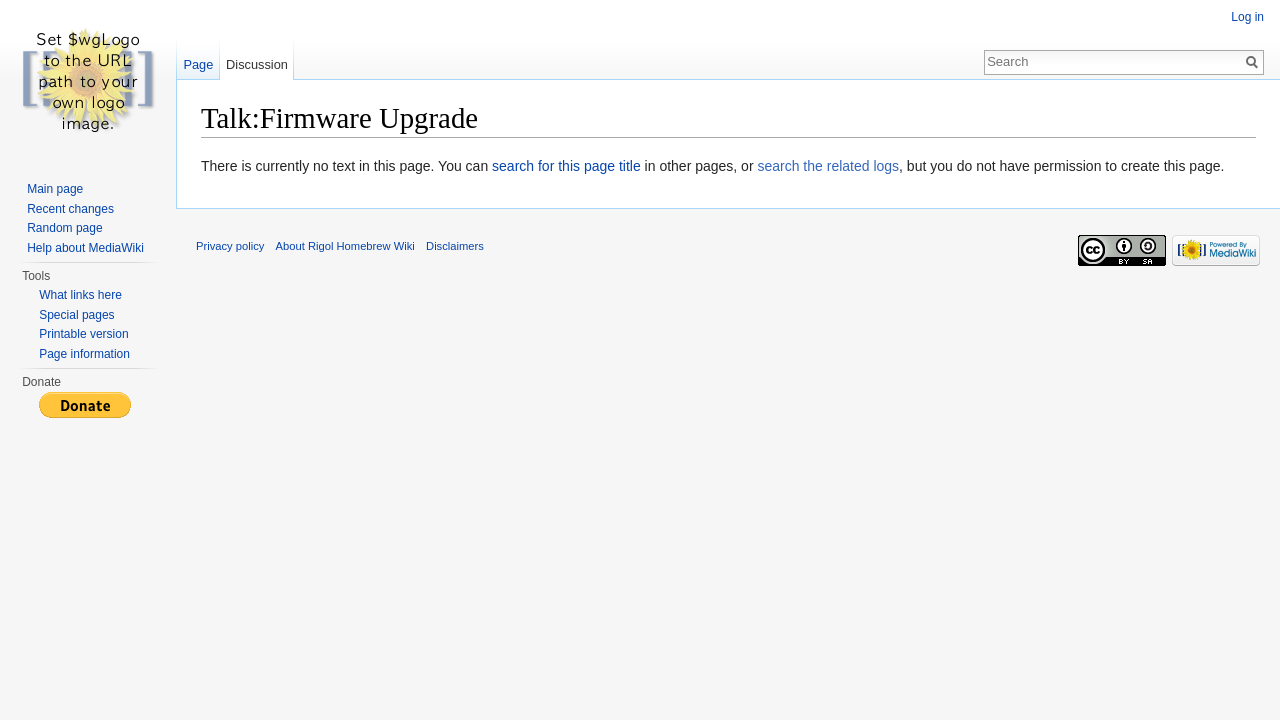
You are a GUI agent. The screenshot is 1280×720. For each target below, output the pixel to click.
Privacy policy (230, 246)
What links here (80, 295)
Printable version (83, 334)
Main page (55, 189)
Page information (84, 354)
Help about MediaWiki (85, 248)
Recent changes (70, 209)
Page (198, 64)
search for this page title (566, 166)
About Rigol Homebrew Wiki (345, 246)
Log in (1247, 17)
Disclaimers (455, 246)
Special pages (76, 315)
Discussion (257, 64)
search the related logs (828, 166)
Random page (64, 228)
